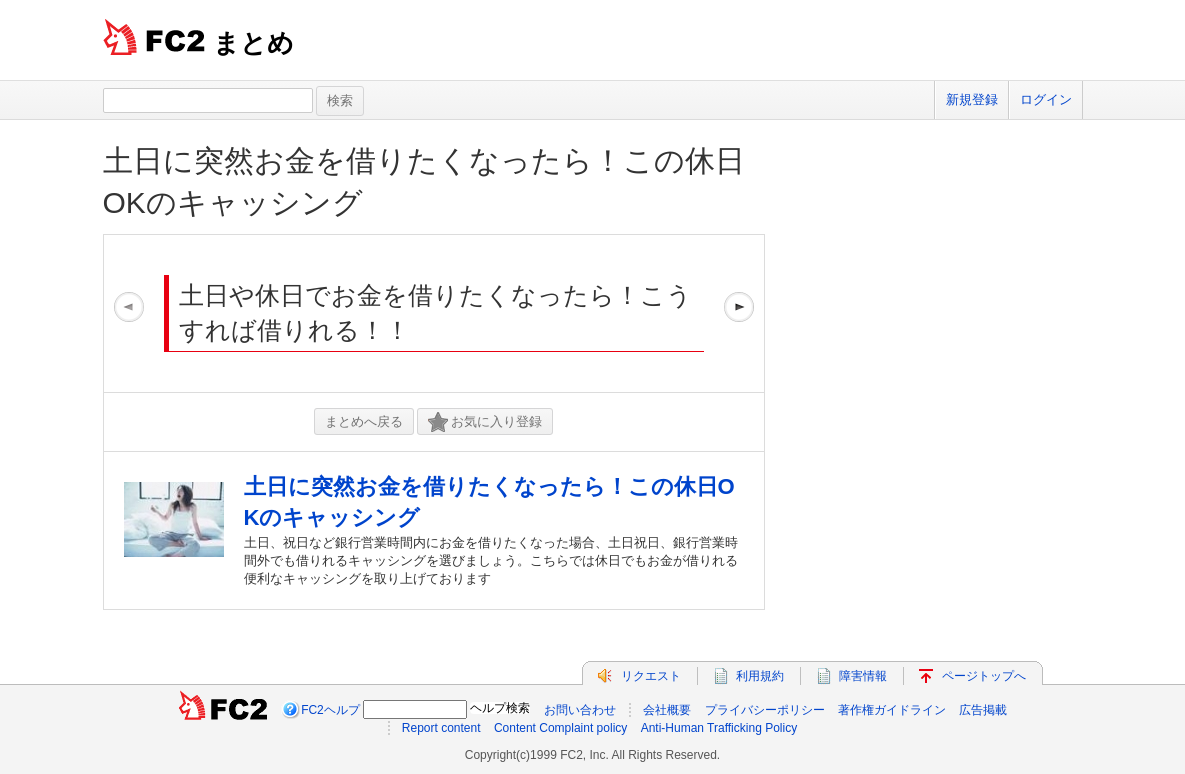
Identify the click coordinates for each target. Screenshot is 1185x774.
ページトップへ (984, 676)
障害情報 (863, 676)
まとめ (253, 43)
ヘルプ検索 (500, 708)
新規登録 (972, 99)
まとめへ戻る (364, 421)
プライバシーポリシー (765, 710)
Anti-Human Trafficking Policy (719, 728)
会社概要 (667, 710)
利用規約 (760, 676)
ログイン (1046, 99)
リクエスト (651, 676)
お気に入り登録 (485, 422)
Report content (441, 728)
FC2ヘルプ (330, 710)
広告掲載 (983, 710)
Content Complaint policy (560, 728)
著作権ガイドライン (892, 710)
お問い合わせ (580, 710)
